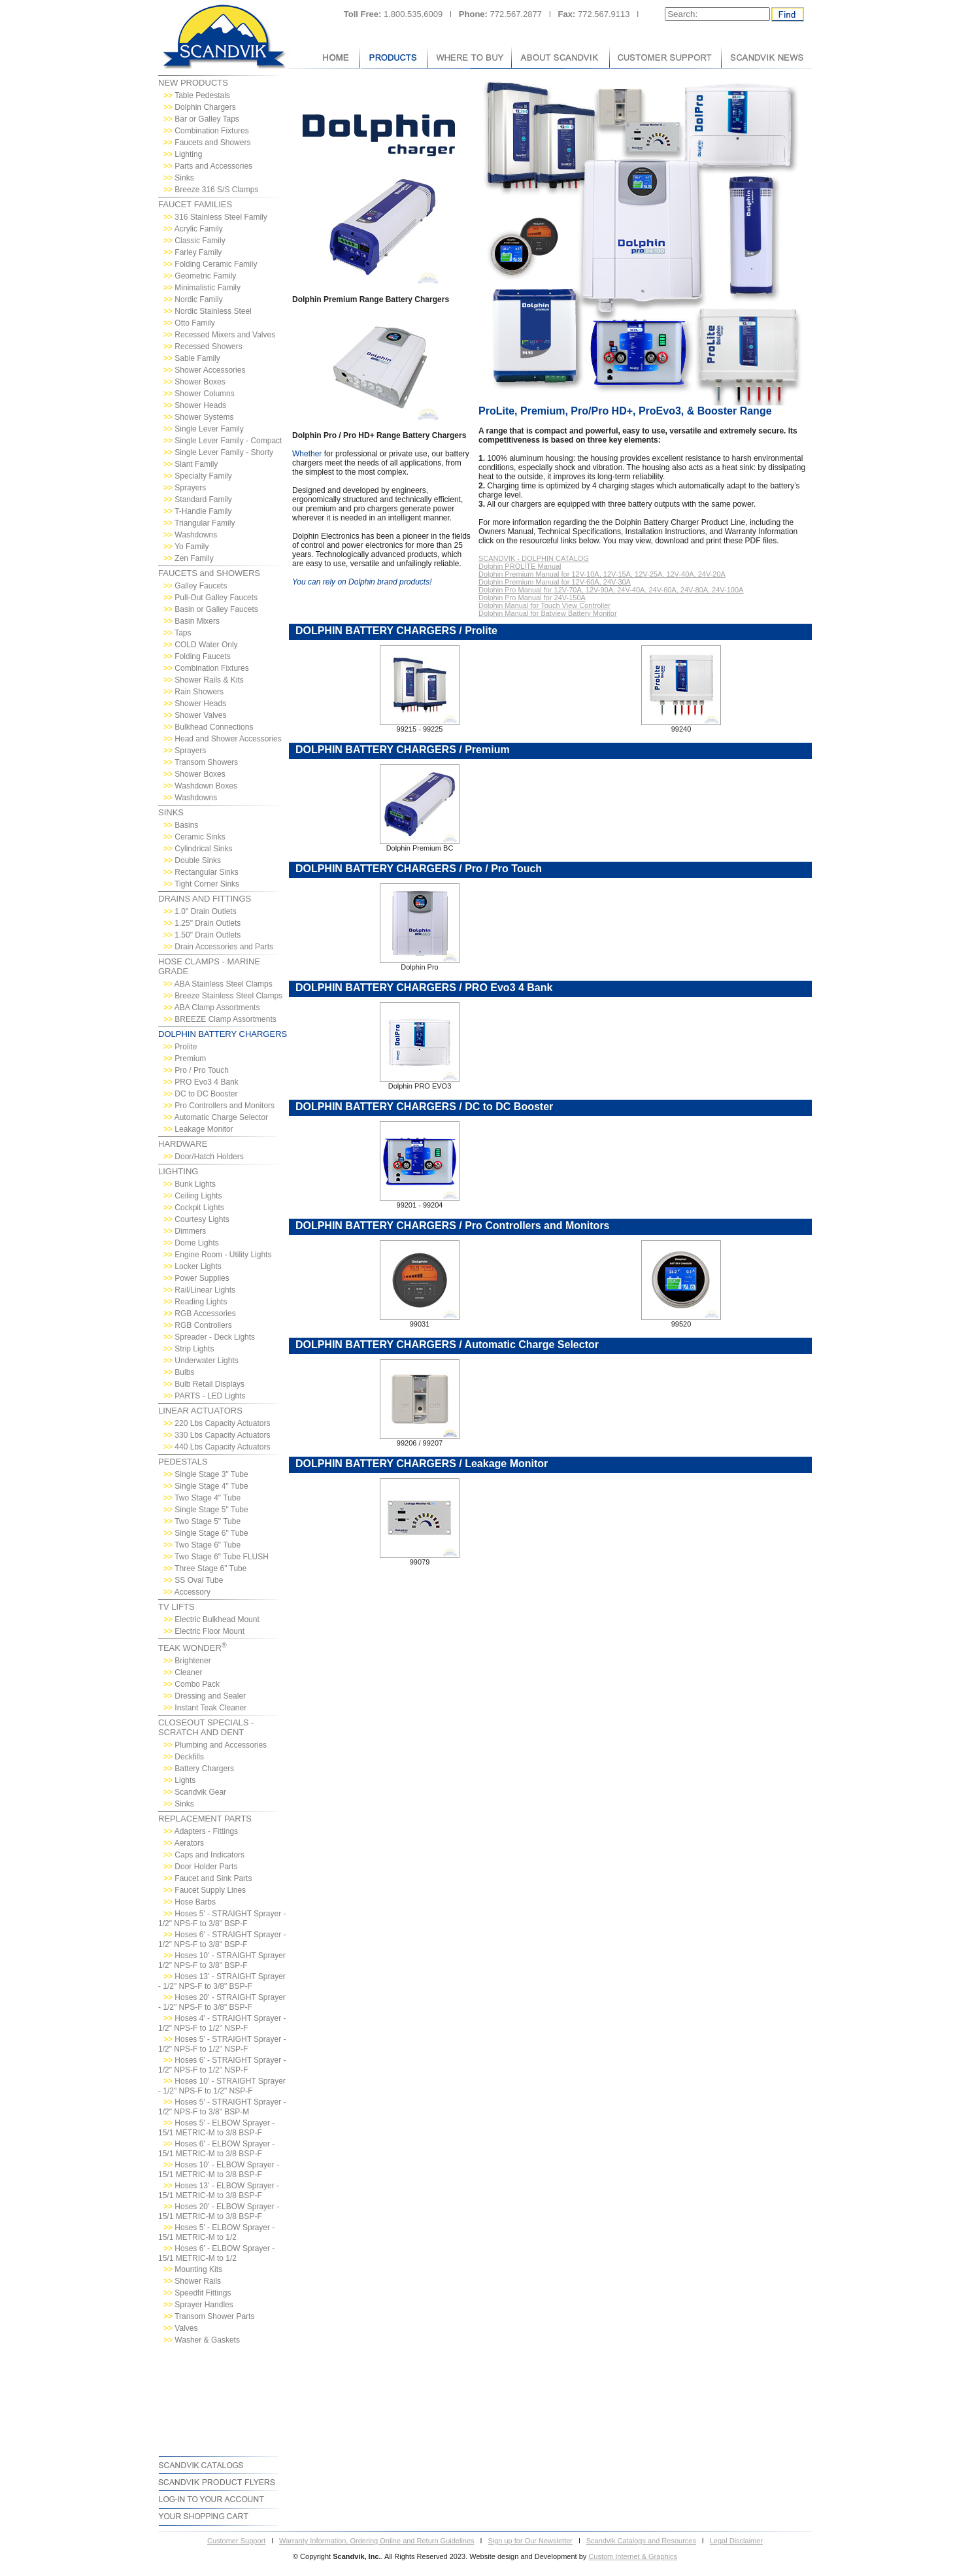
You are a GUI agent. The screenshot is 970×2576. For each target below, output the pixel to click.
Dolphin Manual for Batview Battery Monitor (547, 613)
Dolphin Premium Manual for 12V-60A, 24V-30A (554, 582)
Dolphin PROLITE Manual (519, 566)
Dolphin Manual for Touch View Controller (544, 605)
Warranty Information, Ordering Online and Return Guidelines (377, 2541)
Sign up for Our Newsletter (530, 2541)
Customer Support (236, 2541)
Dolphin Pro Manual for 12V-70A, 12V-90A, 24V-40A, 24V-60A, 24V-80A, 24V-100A (610, 590)
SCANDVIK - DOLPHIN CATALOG (533, 558)
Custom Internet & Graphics (632, 2556)
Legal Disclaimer (736, 2541)
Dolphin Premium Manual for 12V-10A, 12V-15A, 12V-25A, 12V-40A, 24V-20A (602, 574)
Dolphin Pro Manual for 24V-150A (532, 598)
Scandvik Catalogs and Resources (641, 2541)
